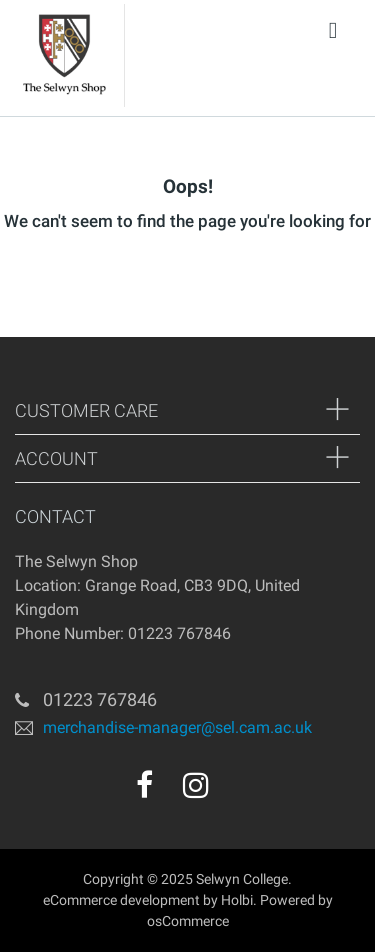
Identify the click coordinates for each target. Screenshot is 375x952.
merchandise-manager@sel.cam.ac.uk (177, 726)
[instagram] (196, 785)
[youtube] (239, 792)
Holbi (237, 900)
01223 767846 (100, 699)
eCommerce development (121, 900)
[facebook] (144, 785)
